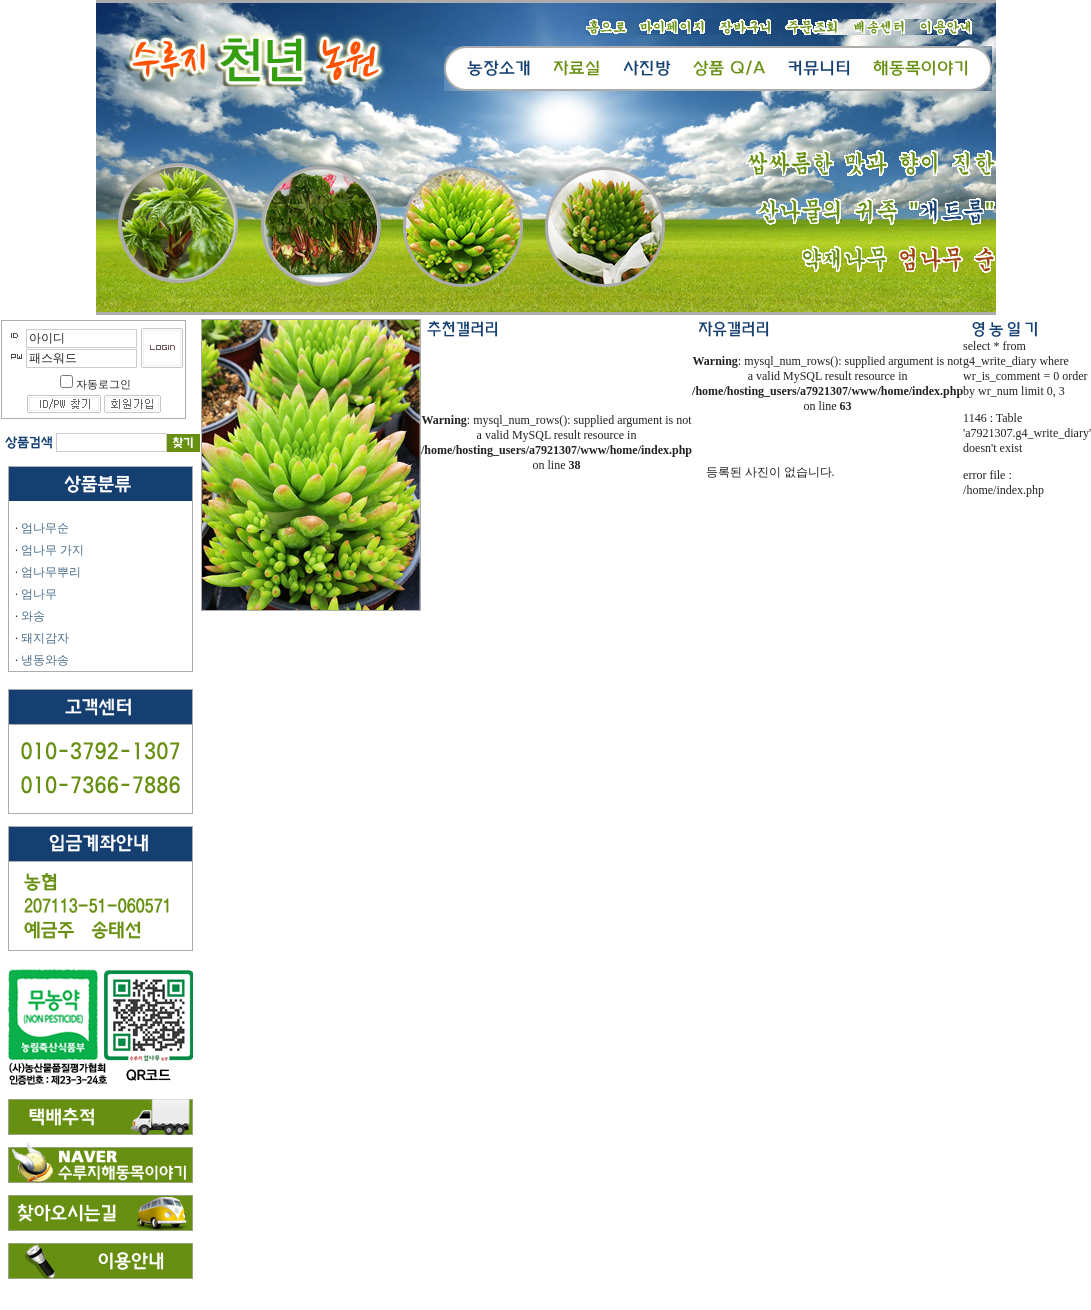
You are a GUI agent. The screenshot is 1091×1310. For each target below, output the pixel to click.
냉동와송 (45, 660)
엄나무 (39, 594)
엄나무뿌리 (51, 572)
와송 (33, 616)
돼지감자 (45, 638)
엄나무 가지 (52, 550)
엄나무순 (45, 528)
